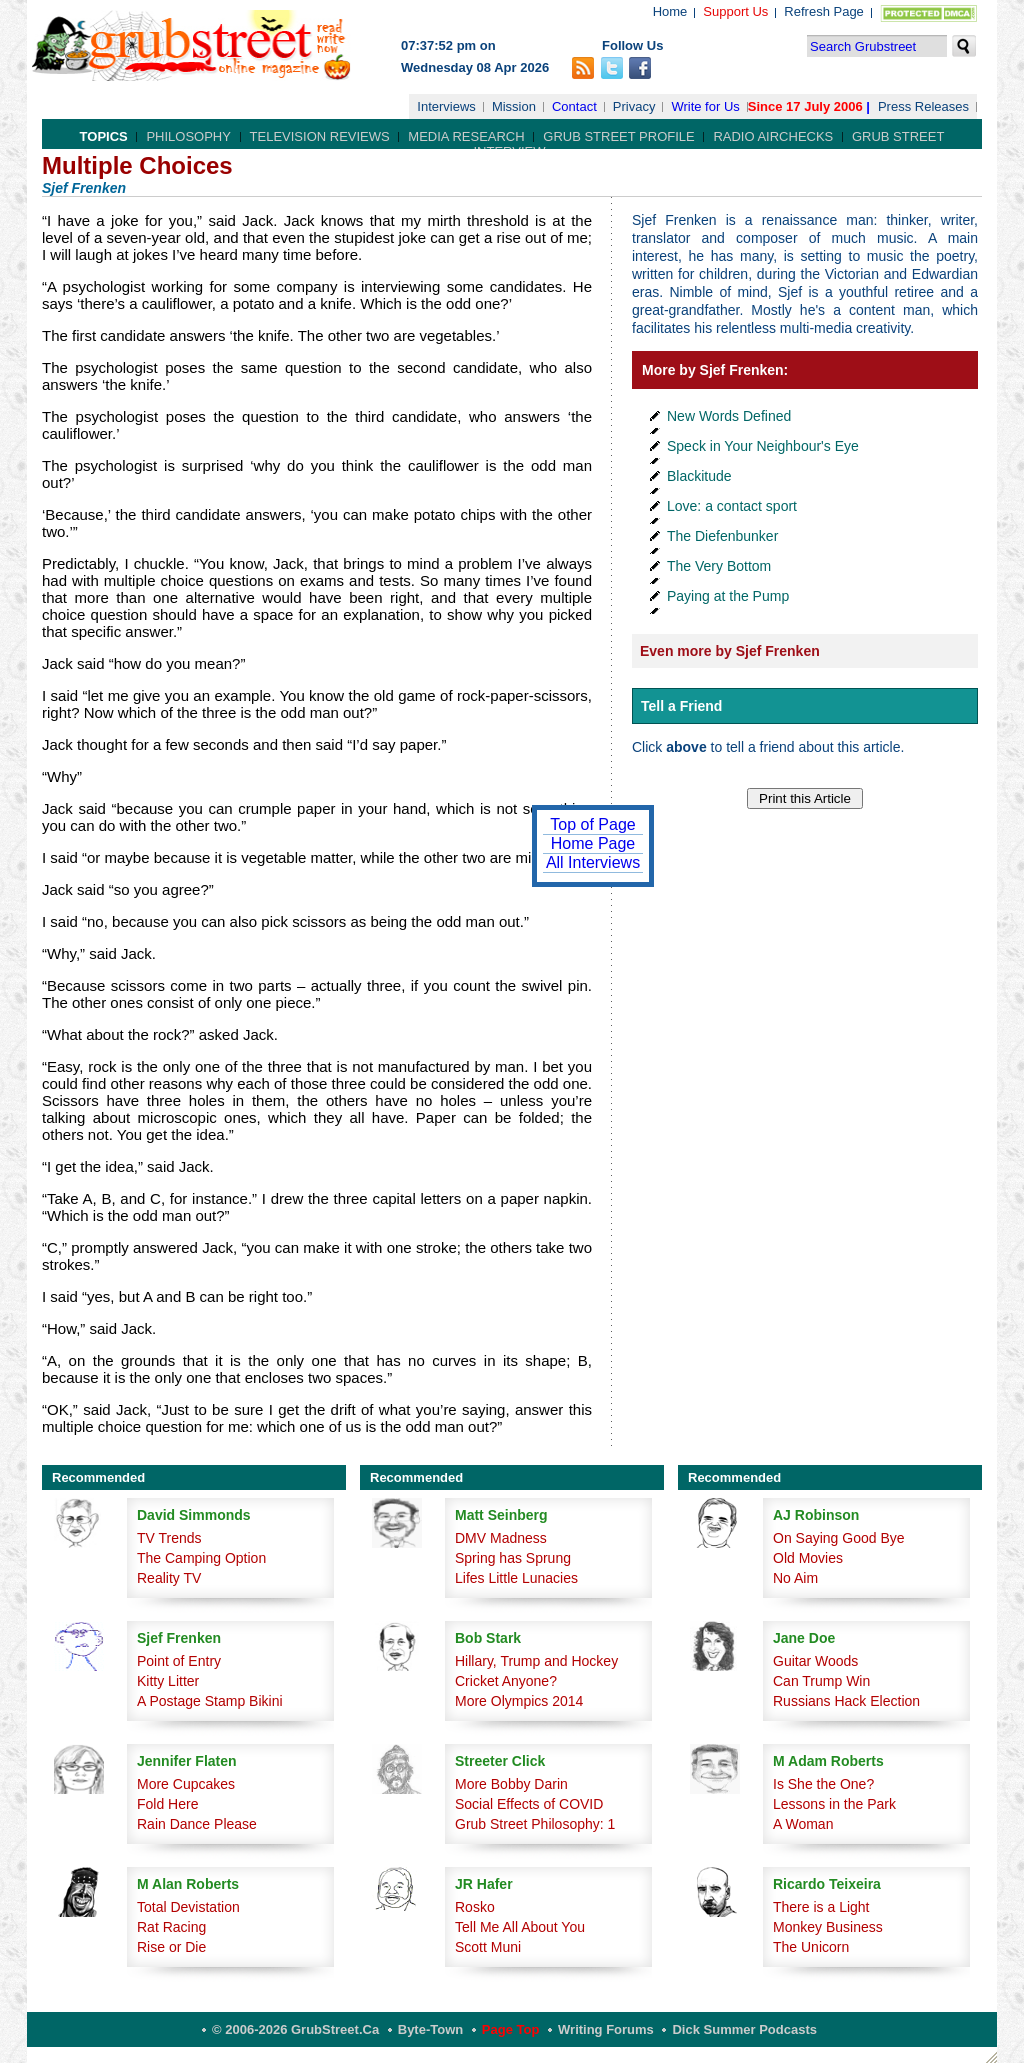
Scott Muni (488, 1947)
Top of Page (592, 824)
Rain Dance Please (197, 1824)
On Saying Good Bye (839, 1538)
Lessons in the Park (834, 1804)
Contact (574, 106)
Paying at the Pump (728, 596)
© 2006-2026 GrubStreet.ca (295, 2029)
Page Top (511, 2029)
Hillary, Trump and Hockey (536, 1661)
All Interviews (593, 862)
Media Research (466, 136)
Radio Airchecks (773, 136)
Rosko (475, 1907)
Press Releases (923, 106)
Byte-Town (430, 2029)
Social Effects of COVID (529, 1804)
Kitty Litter (168, 1681)
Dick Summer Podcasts (744, 2029)
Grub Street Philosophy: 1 (535, 1824)
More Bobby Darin (511, 1784)
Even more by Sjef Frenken (730, 651)
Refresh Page (824, 11)
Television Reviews (320, 136)
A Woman (803, 1824)
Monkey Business (828, 1927)
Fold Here (167, 1804)
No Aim (795, 1578)
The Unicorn (811, 1947)
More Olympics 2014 (519, 1701)
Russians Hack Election (846, 1701)
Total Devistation (188, 1907)
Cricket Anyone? (506, 1681)
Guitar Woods (815, 1661)
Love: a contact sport (732, 506)
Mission (514, 106)
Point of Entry (179, 1661)
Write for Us (705, 106)
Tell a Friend (681, 706)
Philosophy (188, 136)
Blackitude (699, 476)
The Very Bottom (719, 566)
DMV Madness (501, 1538)
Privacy (634, 106)
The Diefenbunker (722, 536)
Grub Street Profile (618, 136)
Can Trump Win (821, 1681)
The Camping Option (201, 1558)
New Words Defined (729, 416)
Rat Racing (171, 1927)
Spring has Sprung (513, 1558)
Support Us (735, 11)
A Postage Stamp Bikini (210, 1701)
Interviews (446, 106)
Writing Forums (606, 2029)
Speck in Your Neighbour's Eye (763, 446)
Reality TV (169, 1578)
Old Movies (808, 1558)
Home (670, 11)
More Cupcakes (186, 1784)
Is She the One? (823, 1784)
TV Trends (169, 1538)
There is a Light (821, 1907)
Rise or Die (171, 1947)
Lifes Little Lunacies (516, 1578)
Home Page (593, 843)
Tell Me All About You (520, 1927)
